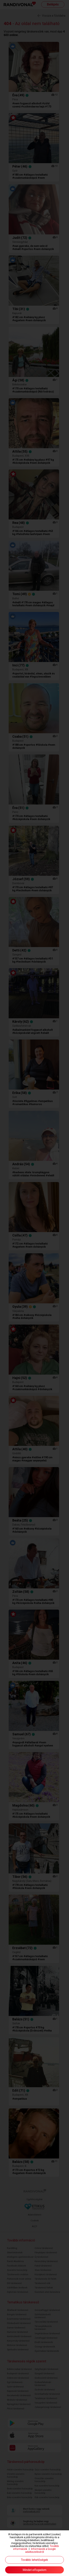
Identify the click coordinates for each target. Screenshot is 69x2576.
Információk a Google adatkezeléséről (40, 2550)
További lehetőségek (34, 2560)
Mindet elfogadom (34, 2570)
